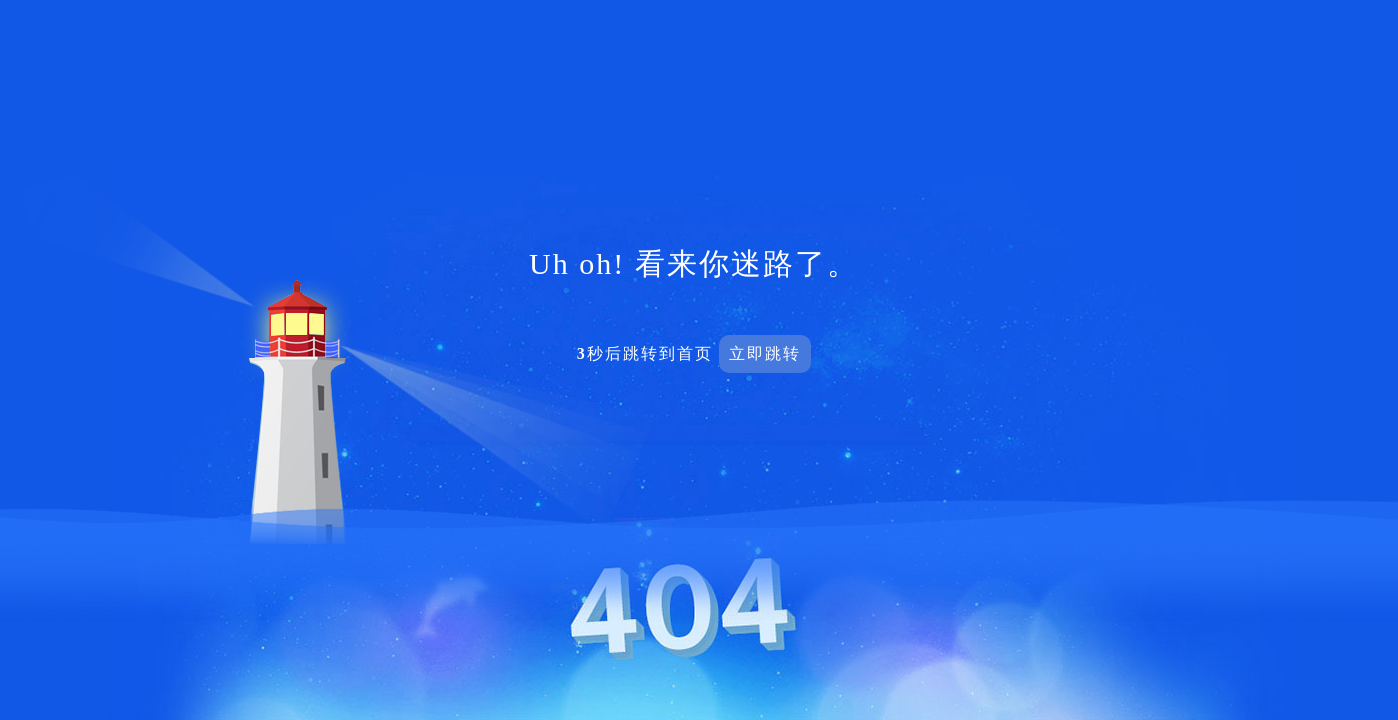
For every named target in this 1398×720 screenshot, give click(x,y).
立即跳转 (765, 353)
